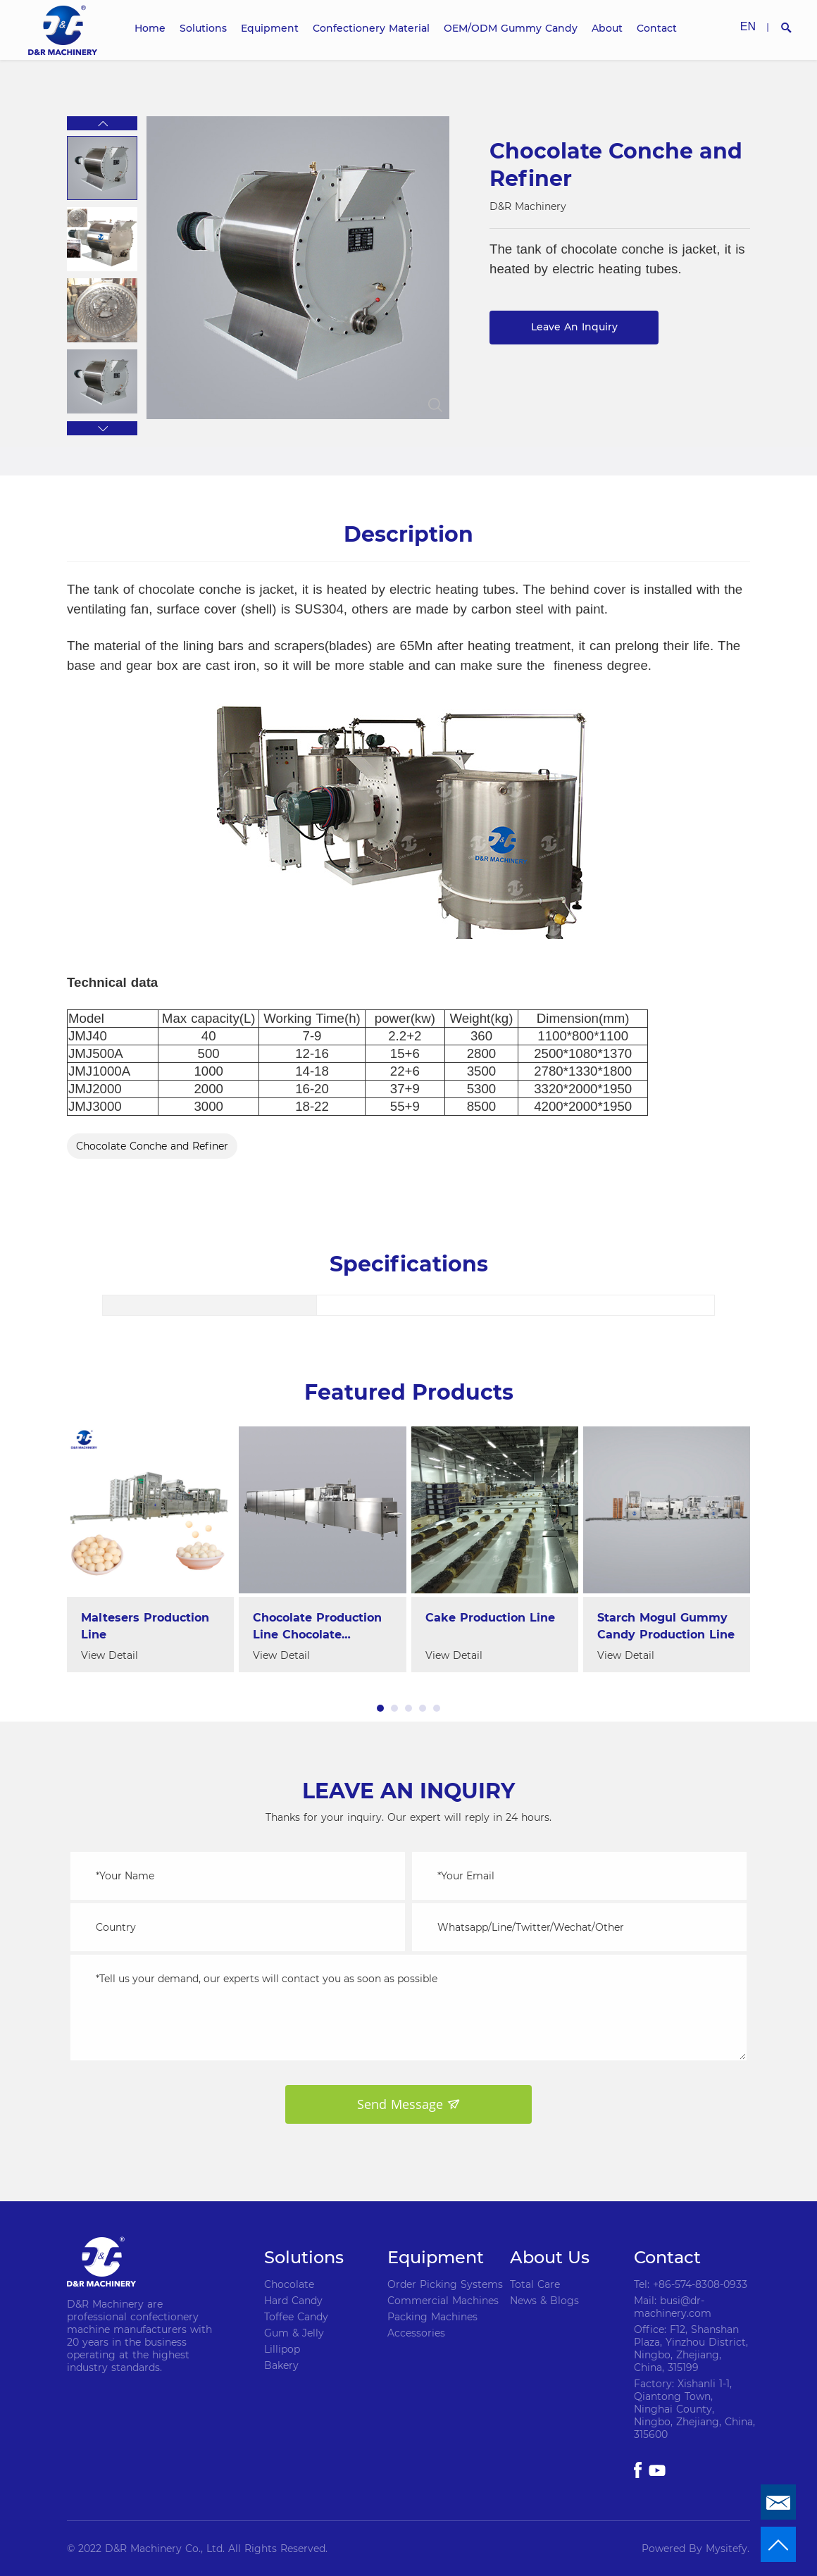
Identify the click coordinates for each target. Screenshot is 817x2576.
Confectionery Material (371, 28)
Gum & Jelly (294, 2333)
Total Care (535, 2284)
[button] (102, 123)
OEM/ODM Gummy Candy (511, 28)
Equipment (270, 28)
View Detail (109, 1655)
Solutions (203, 28)
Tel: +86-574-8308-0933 (690, 2284)
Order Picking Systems (445, 2284)
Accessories (416, 2333)
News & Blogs (544, 2300)
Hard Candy (293, 2300)
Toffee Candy (296, 2316)
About (607, 28)
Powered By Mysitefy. (695, 2548)
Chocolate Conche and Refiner (152, 1146)
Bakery (281, 2365)
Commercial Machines (443, 2300)
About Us (550, 2257)
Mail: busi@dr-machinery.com (672, 2307)
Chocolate (289, 2284)
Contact (657, 28)
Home (150, 28)
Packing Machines (432, 2316)
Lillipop (282, 2349)
